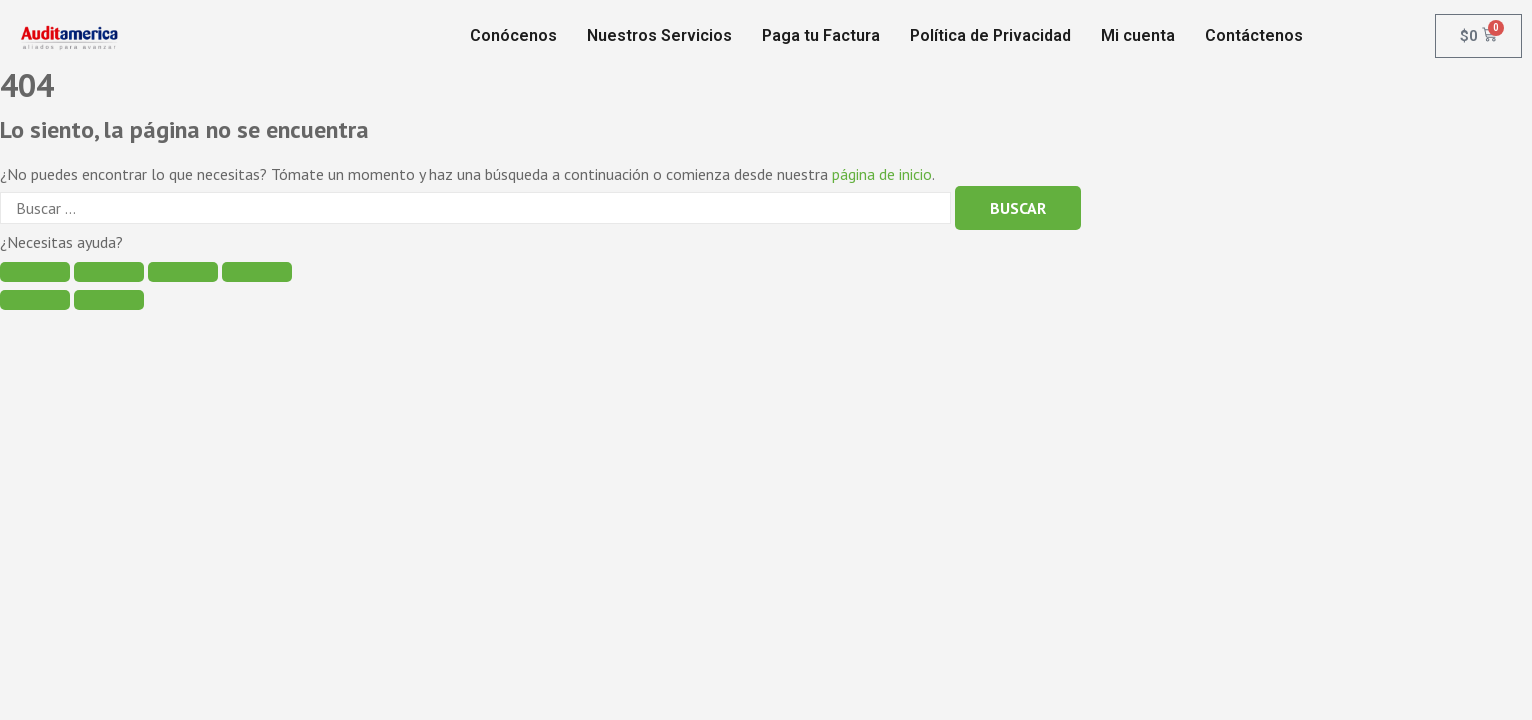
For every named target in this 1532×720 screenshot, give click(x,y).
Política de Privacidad (990, 35)
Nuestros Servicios (659, 35)
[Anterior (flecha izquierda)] (35, 300)
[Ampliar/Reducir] (257, 272)
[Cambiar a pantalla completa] (183, 272)
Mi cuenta (1138, 35)
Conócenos (513, 35)
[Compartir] (109, 272)
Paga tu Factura (821, 35)
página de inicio (882, 174)
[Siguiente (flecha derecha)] (109, 300)
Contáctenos (1254, 35)
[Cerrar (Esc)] (35, 272)
